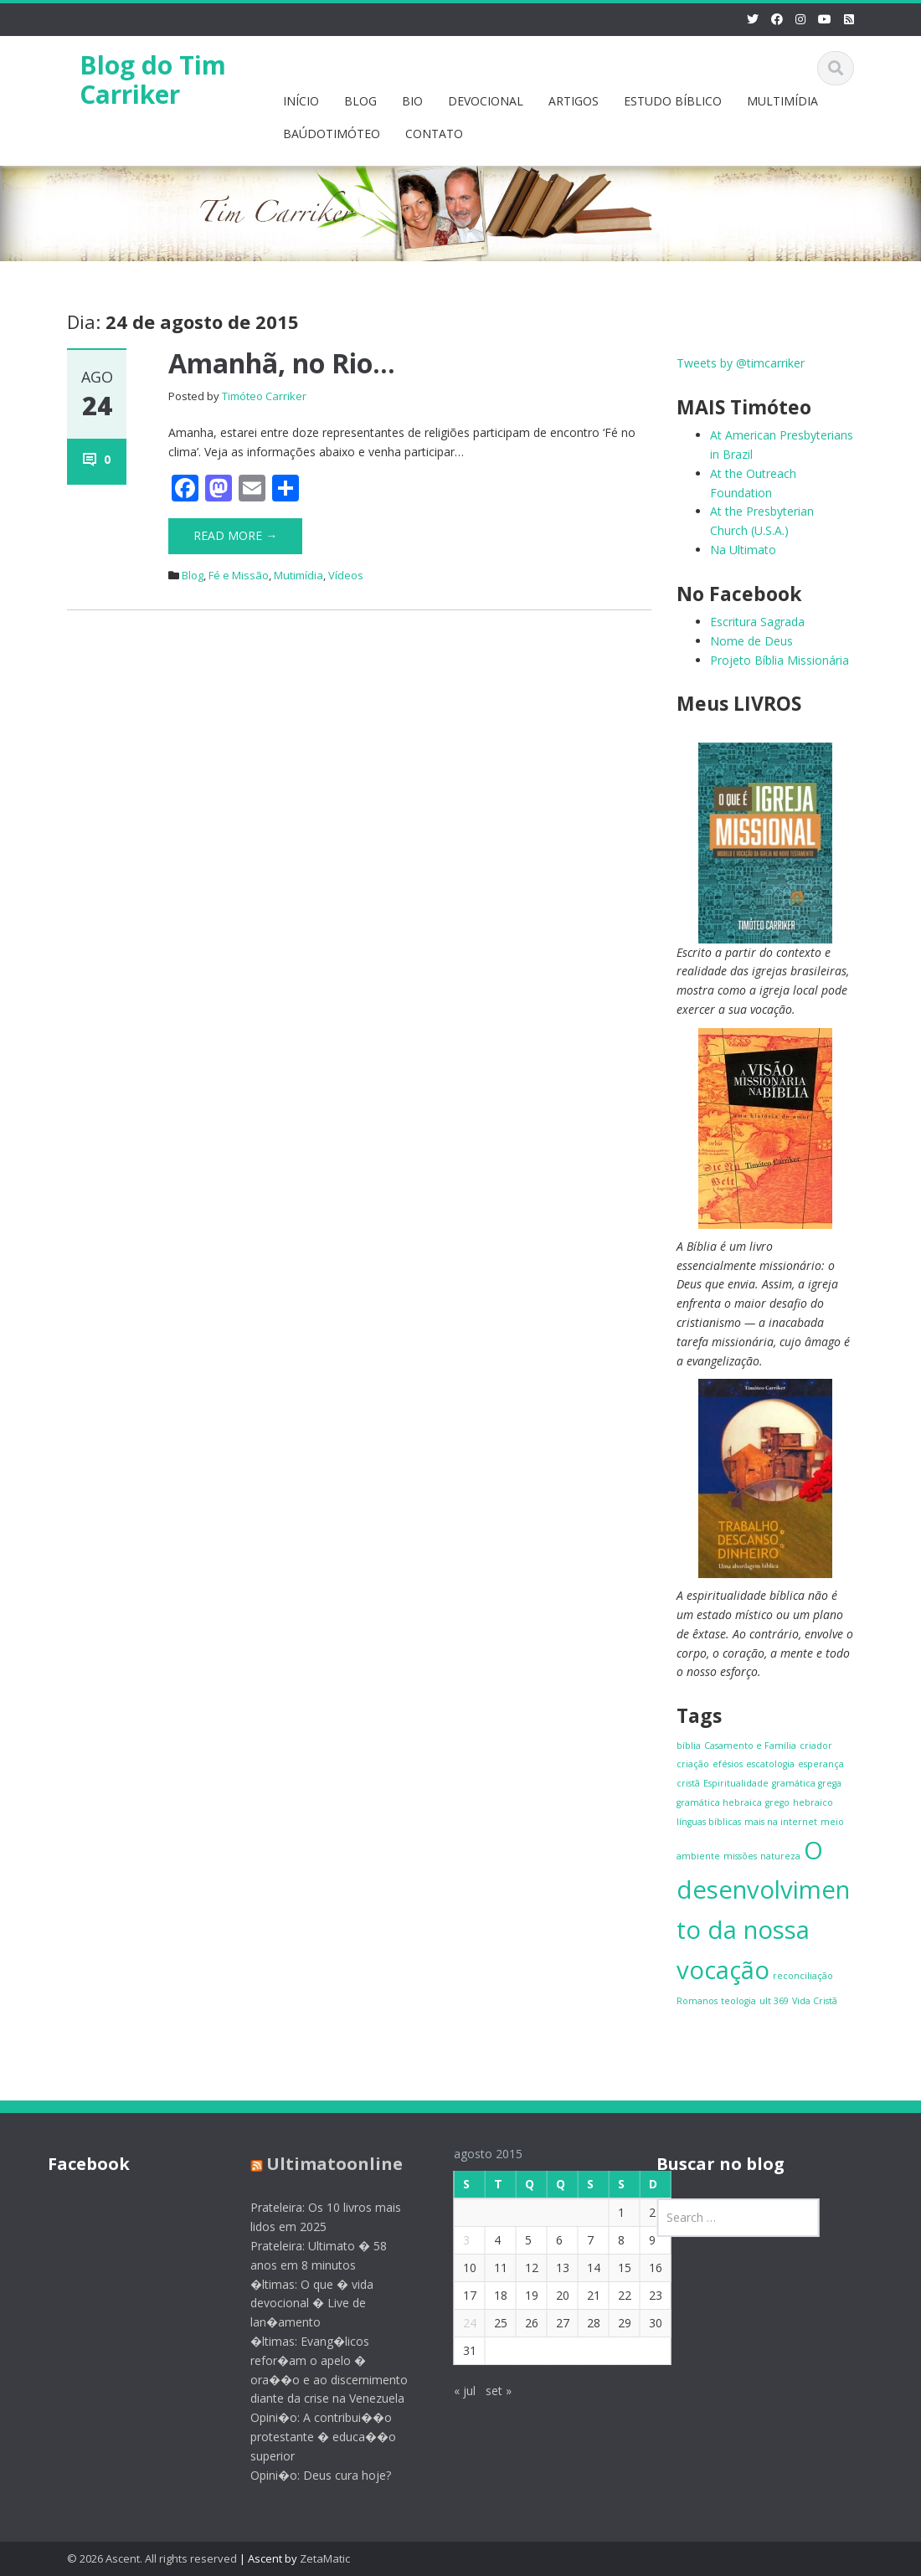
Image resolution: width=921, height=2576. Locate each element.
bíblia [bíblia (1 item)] (689, 1745)
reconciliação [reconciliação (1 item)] (803, 1976)
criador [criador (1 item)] (816, 1745)
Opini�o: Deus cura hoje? (312, 2475)
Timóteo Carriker (264, 396)
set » (489, 2391)
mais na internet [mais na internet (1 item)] (780, 1822)
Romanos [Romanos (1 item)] (697, 2001)
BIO (412, 101)
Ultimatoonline (326, 2163)
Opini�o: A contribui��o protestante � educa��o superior (315, 2436)
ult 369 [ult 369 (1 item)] (774, 2001)
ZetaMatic (325, 2558)
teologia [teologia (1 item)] (738, 2001)
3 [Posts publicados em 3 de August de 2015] (457, 2240)
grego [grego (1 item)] (777, 1802)
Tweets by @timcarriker (741, 363)
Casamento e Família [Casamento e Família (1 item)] (750, 1745)
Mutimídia (298, 575)
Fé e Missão (238, 575)
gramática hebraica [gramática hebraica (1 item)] (719, 1802)
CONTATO (434, 133)
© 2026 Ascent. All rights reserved (152, 2558)
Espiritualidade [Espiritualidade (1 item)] (736, 1783)
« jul (455, 2391)
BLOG (360, 101)
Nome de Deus (751, 641)
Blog (192, 575)
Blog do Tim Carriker (153, 79)
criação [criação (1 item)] (693, 1764)
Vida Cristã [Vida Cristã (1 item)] (814, 2001)
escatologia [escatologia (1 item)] (770, 1764)
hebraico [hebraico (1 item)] (813, 1802)
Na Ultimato (743, 550)
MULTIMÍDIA (782, 101)
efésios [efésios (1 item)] (728, 1764)
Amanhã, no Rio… (281, 363)
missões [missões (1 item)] (740, 1856)
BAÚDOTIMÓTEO (331, 133)
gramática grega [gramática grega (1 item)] (806, 1783)
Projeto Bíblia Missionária (779, 660)
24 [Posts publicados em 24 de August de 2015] (460, 2323)
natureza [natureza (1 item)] (780, 1856)
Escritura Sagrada (757, 622)
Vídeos (345, 575)
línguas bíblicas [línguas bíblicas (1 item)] (709, 1822)
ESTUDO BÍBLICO (673, 101)
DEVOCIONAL (485, 101)
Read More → (235, 535)
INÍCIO (301, 101)
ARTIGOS (573, 101)
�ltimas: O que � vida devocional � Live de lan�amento (303, 2303)
